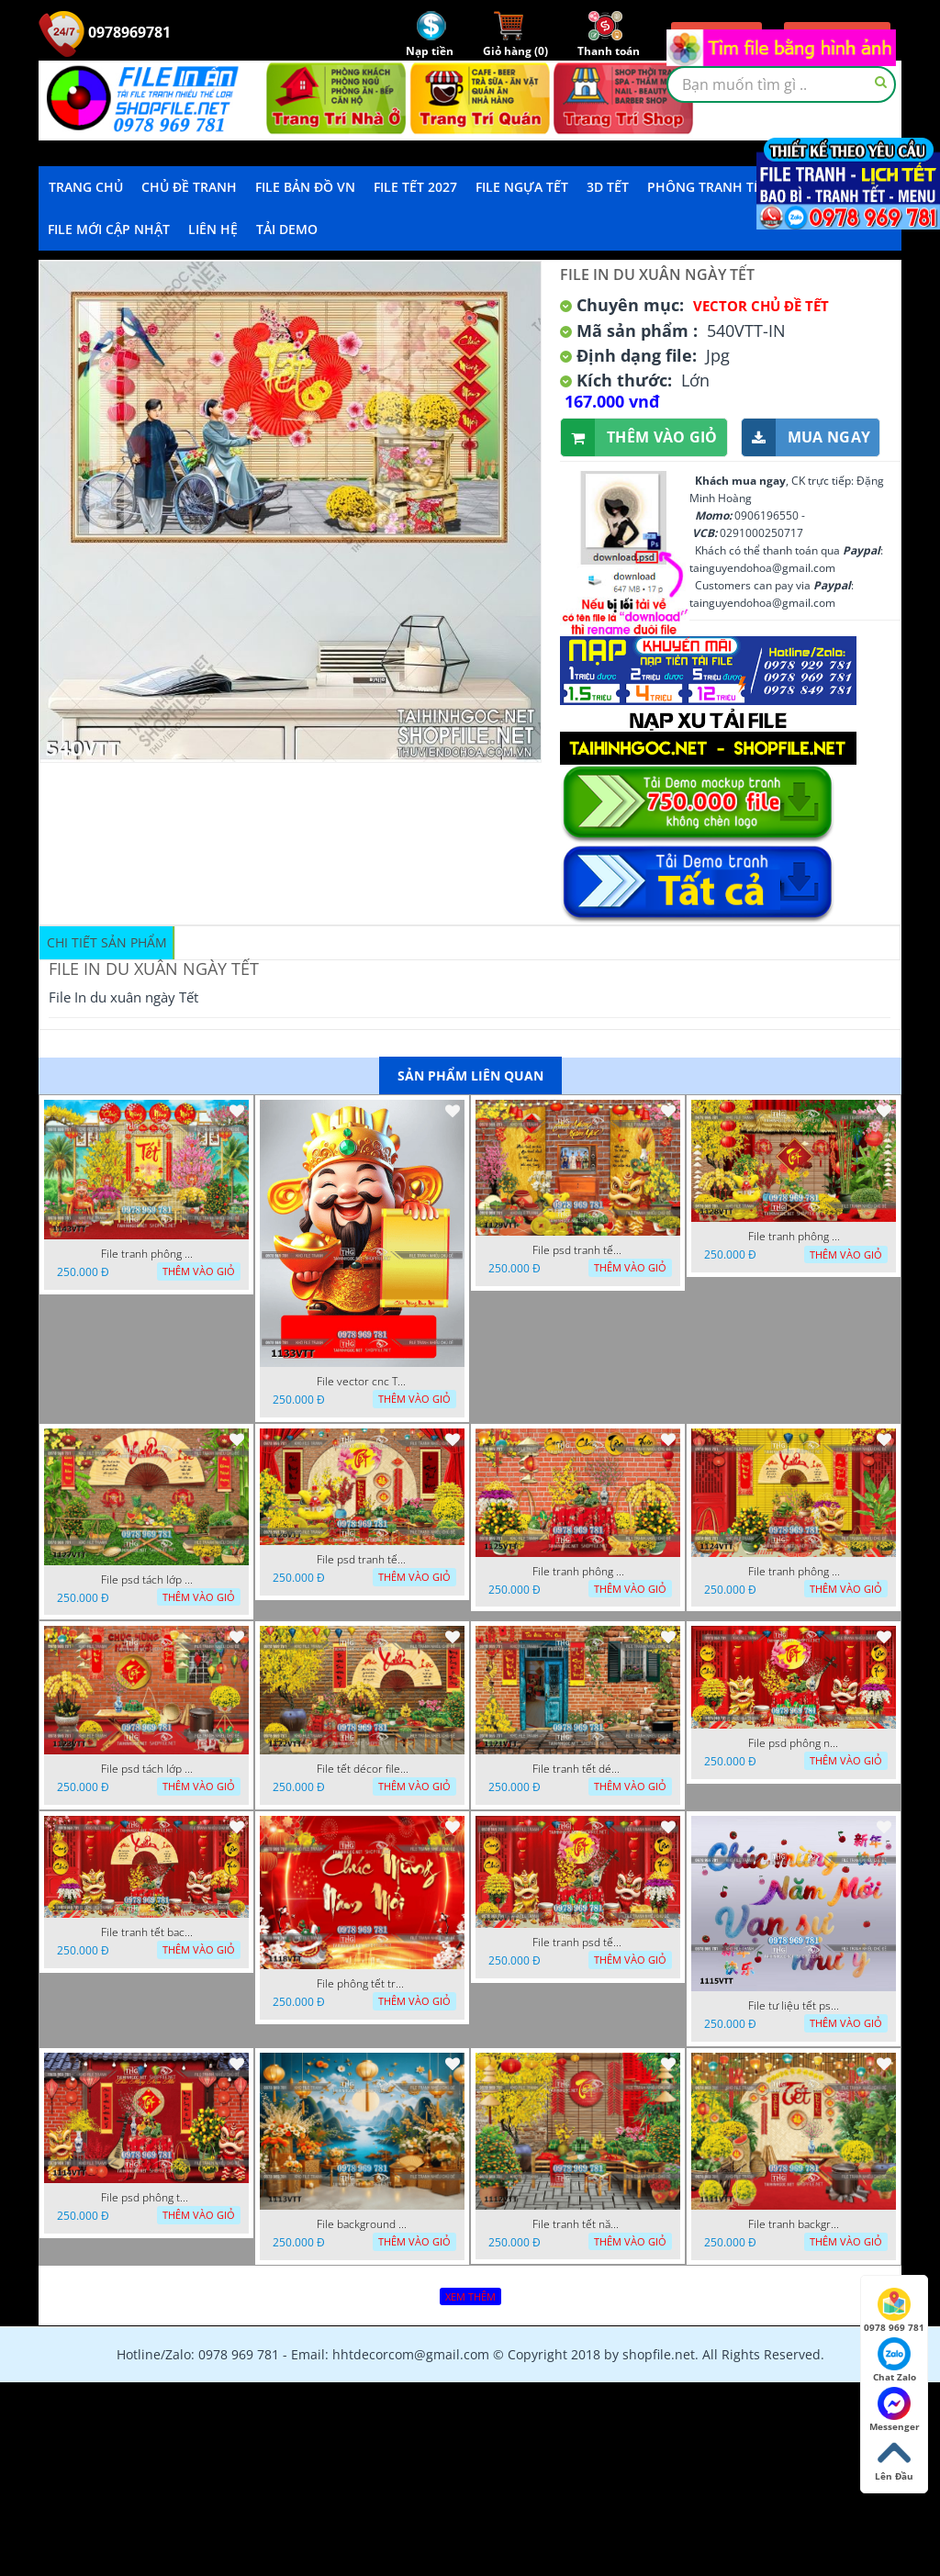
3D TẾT (608, 187)
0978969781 (105, 32)
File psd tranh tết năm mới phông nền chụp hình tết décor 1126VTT (362, 1559)
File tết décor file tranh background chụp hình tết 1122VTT (362, 1769)
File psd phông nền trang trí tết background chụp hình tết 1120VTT (794, 1743)
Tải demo (287, 229)
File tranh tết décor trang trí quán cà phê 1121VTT (578, 1769)
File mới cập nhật (109, 229)
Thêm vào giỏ (639, 437)
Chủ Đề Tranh (189, 187)
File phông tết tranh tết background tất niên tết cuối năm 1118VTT (362, 1983)
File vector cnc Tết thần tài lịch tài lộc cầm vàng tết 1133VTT (362, 1381)
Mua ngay (806, 437)
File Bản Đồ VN (305, 187)
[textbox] (781, 84)
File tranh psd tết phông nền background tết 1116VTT (578, 1942)
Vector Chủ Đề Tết (761, 306)
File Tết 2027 (415, 187)
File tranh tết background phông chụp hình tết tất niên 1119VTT (147, 1932)
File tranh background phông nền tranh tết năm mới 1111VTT (794, 2224)
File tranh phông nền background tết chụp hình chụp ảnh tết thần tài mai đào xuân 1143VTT (147, 1254)
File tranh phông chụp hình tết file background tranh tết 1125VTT (578, 1571)
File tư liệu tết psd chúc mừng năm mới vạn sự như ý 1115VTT (794, 2005)
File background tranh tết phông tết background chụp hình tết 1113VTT (362, 2224)
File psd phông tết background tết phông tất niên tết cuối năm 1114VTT (147, 2197)
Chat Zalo (894, 2360)
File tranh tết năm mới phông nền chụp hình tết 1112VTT (578, 2224)
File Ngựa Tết (522, 187)
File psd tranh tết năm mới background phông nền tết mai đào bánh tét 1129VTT (578, 1250)
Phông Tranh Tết (707, 187)
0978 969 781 (894, 2311)
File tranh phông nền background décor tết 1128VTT (794, 1236)
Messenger (894, 2410)
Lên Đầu (894, 2459)
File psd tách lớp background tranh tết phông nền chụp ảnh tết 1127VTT (147, 1580)
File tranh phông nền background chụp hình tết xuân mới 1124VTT (794, 1571)
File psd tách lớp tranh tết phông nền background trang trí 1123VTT (147, 1769)
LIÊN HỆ (213, 229)
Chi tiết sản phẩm (107, 942)
